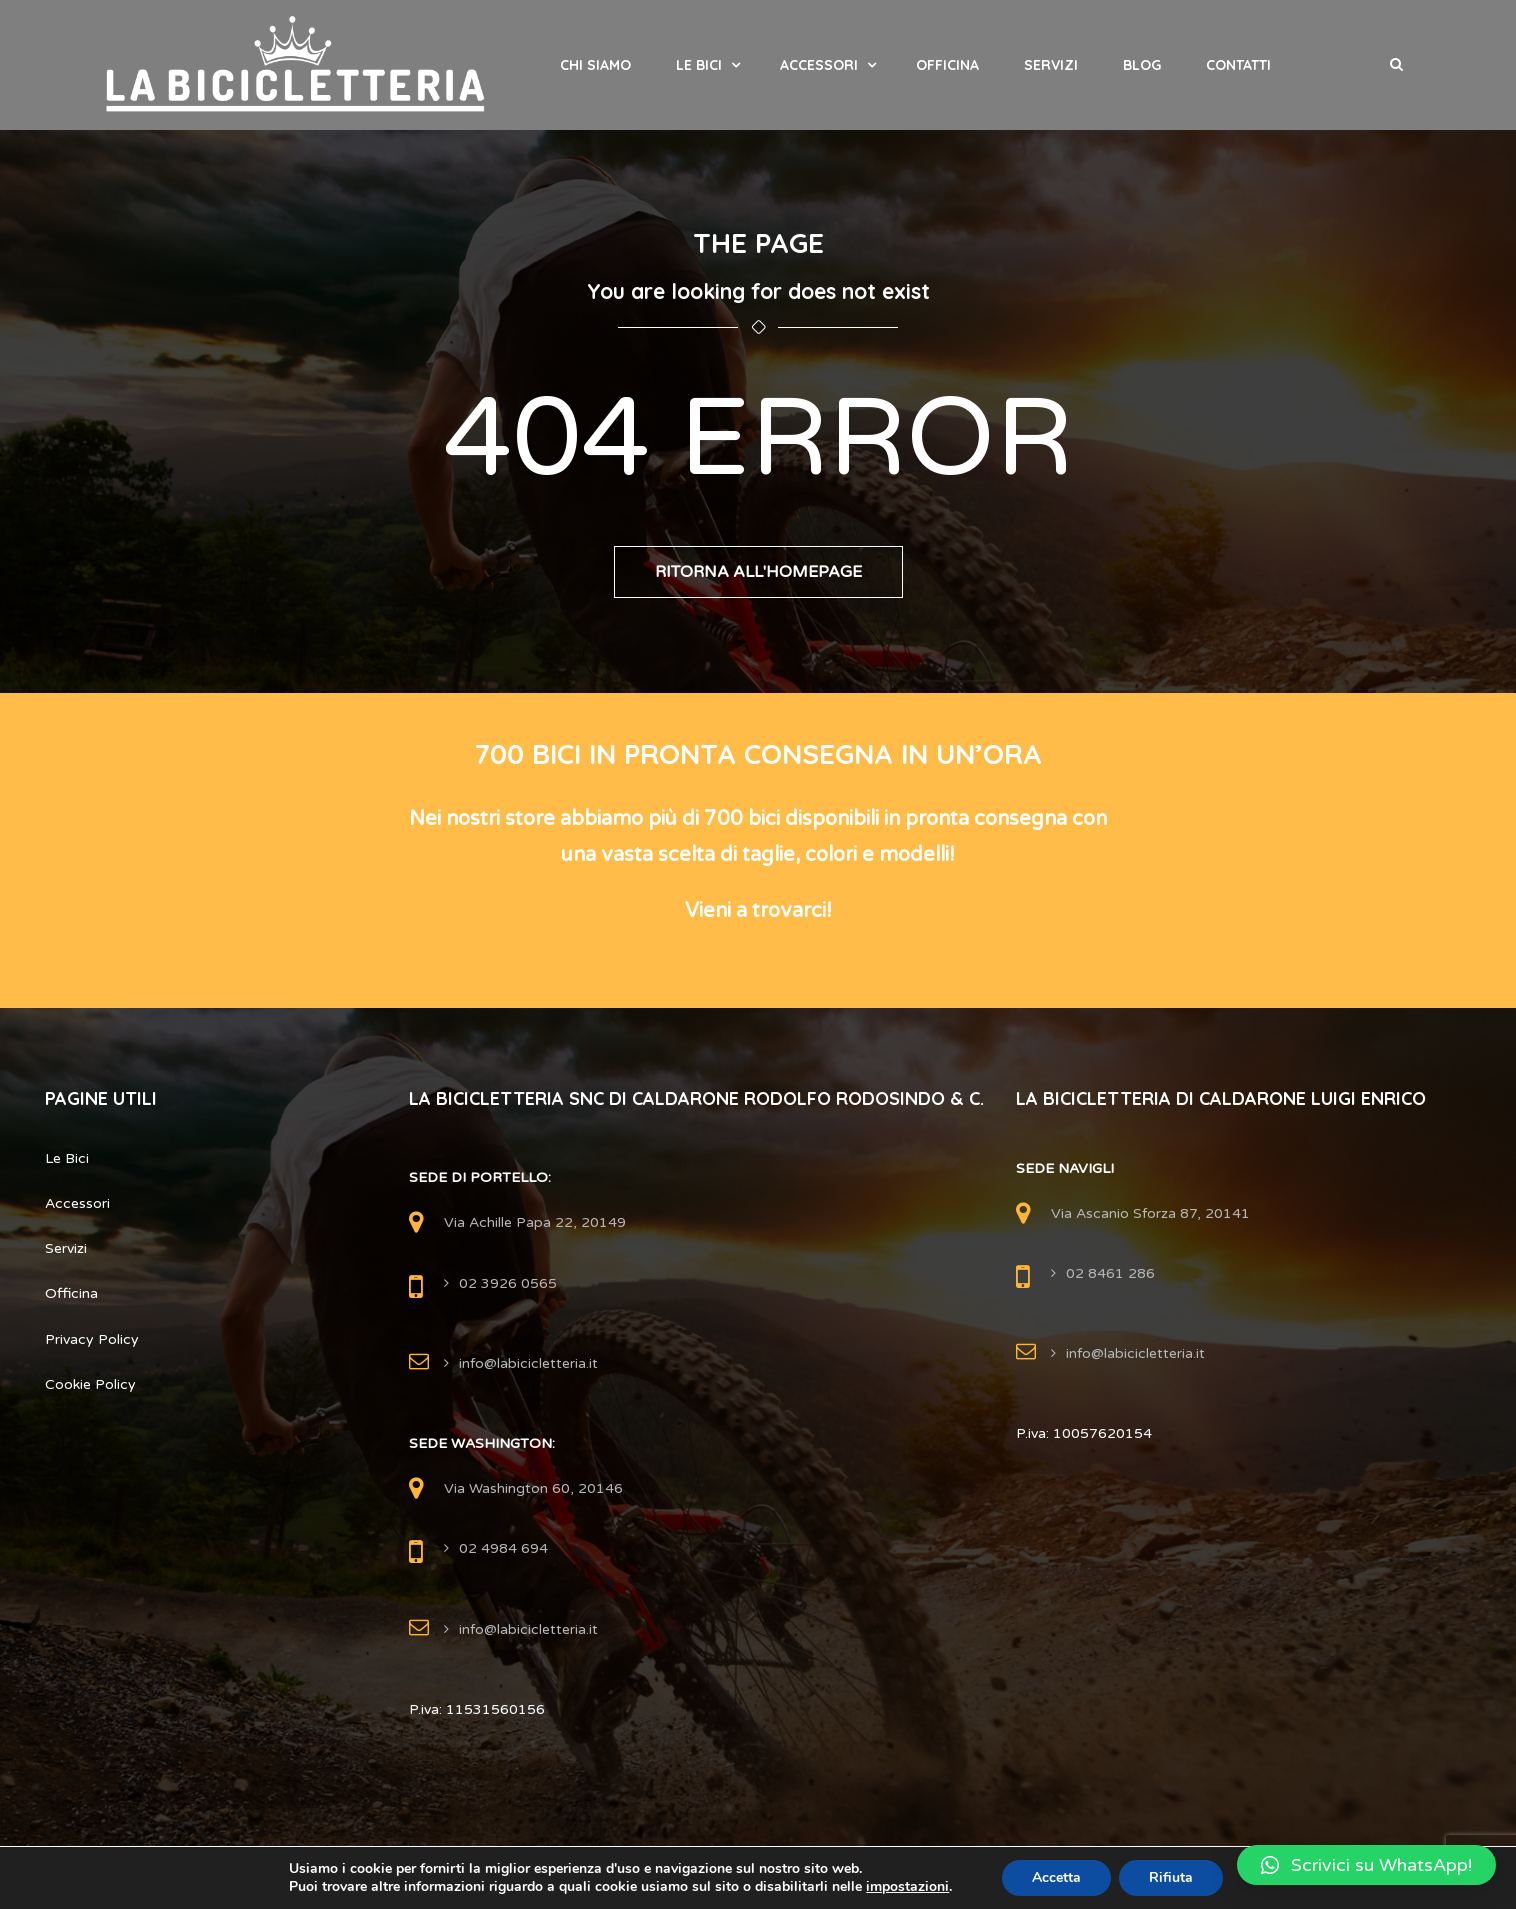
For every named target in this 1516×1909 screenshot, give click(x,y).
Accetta (1056, 1877)
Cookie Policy (90, 1384)
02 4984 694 (503, 1548)
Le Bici (699, 65)
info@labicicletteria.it (528, 1363)
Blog (1142, 65)
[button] (1366, 1865)
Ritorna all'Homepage (758, 572)
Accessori (819, 65)
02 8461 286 (1110, 1273)
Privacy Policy (92, 1339)
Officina (947, 65)
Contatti (1238, 65)
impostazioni (907, 1887)
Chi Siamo (595, 65)
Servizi (1051, 65)
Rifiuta (1171, 1877)
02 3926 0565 (508, 1283)
